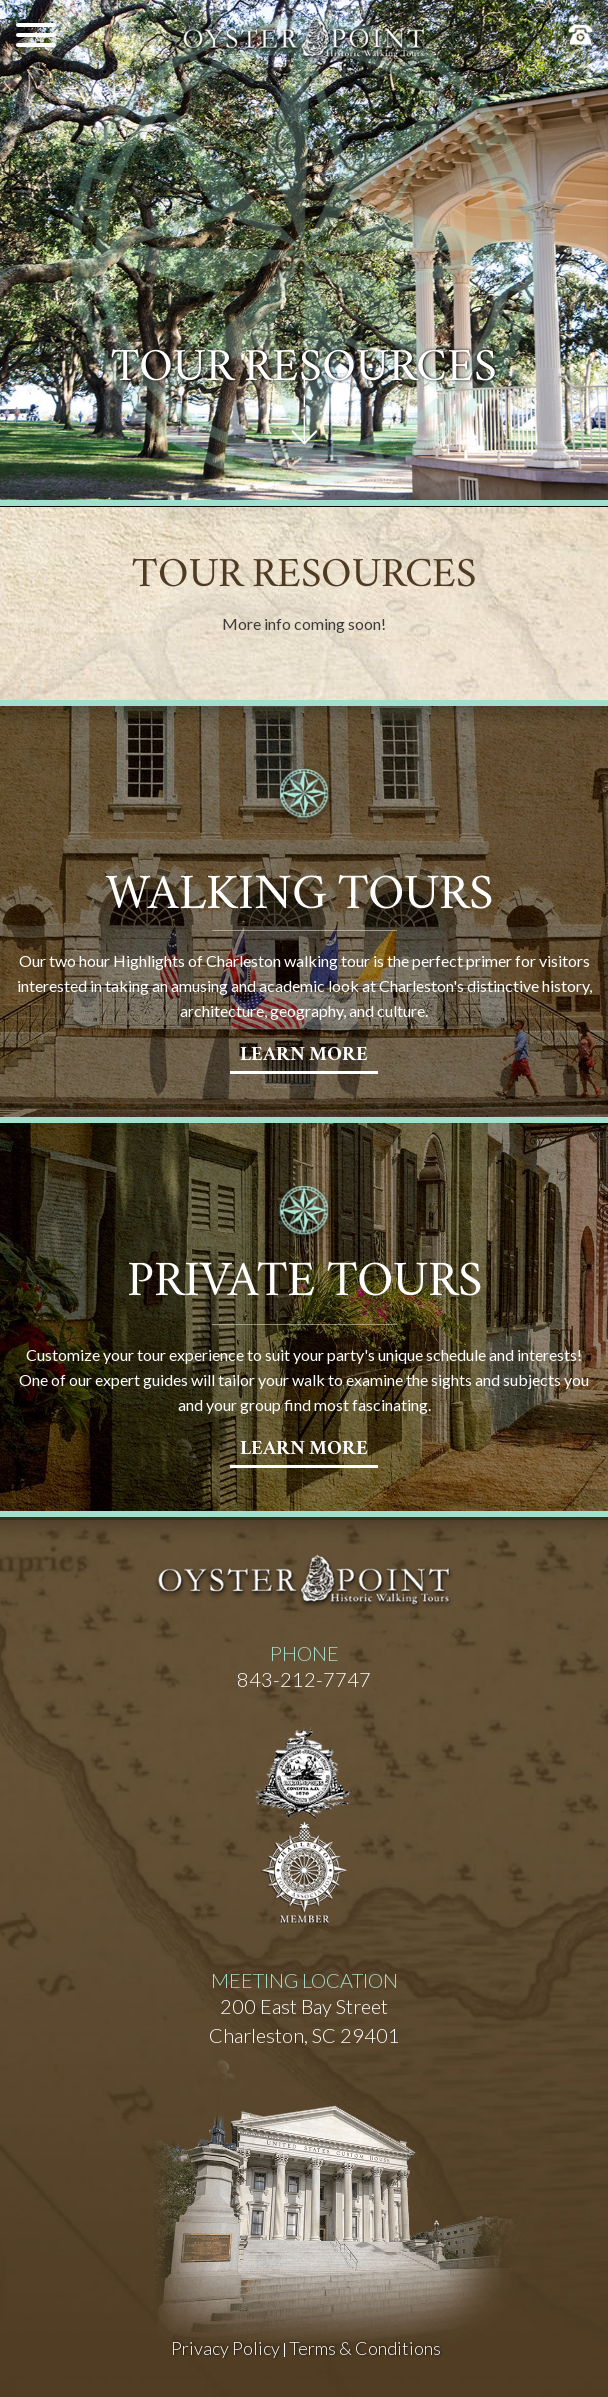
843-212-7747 (304, 1679)
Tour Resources (304, 371)
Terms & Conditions (365, 2348)
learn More (304, 1056)
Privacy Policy (225, 2348)
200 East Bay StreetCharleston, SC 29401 (304, 2020)
